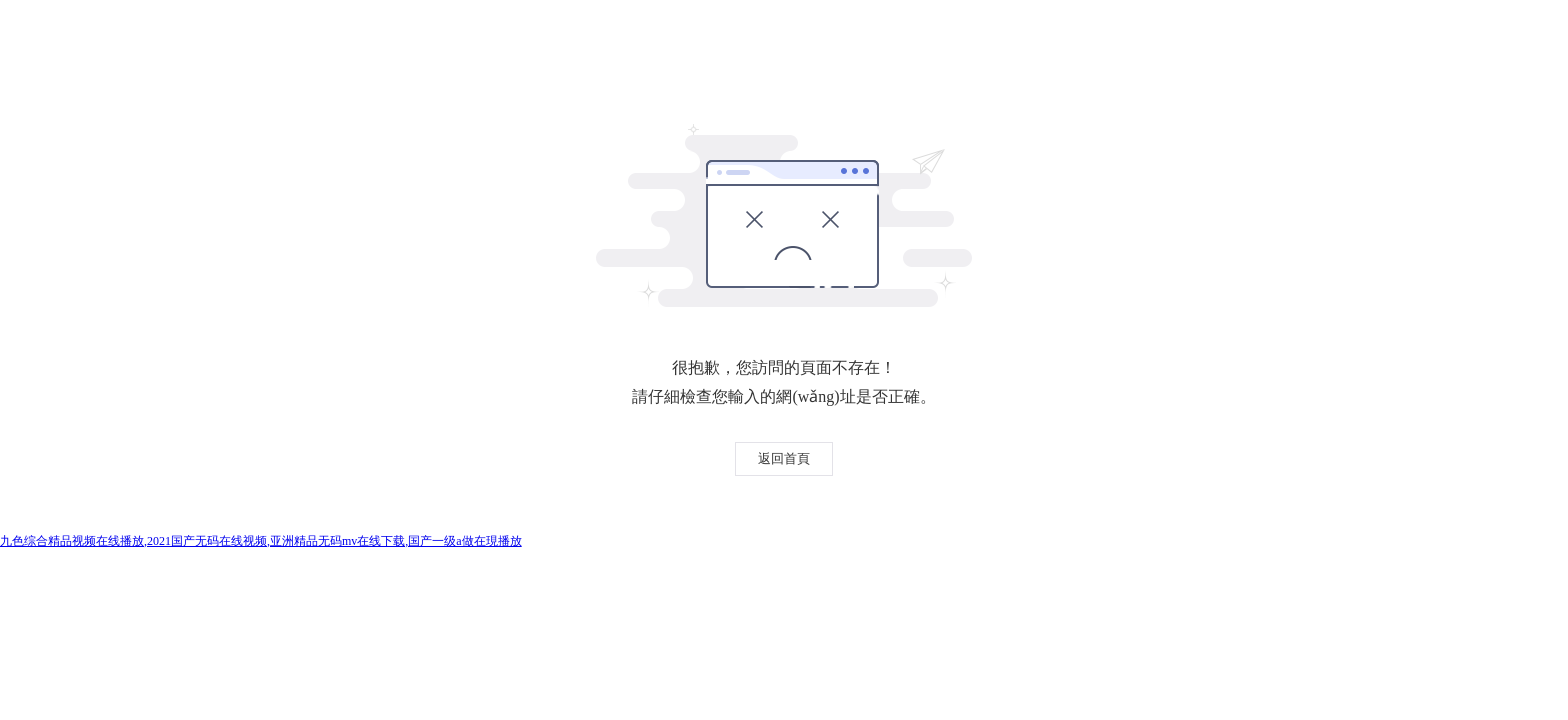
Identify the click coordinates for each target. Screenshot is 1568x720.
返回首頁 (784, 458)
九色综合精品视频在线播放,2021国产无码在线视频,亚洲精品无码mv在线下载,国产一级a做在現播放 (261, 541)
